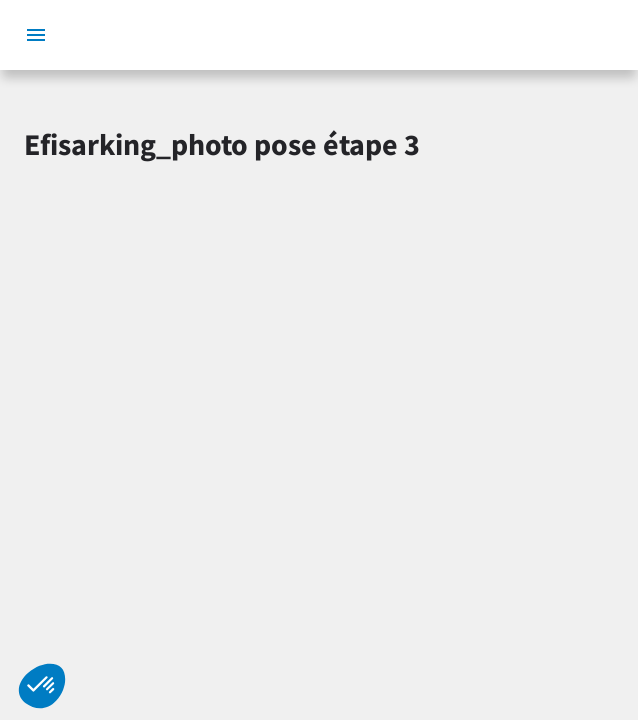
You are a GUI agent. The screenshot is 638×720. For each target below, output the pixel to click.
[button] (42, 686)
